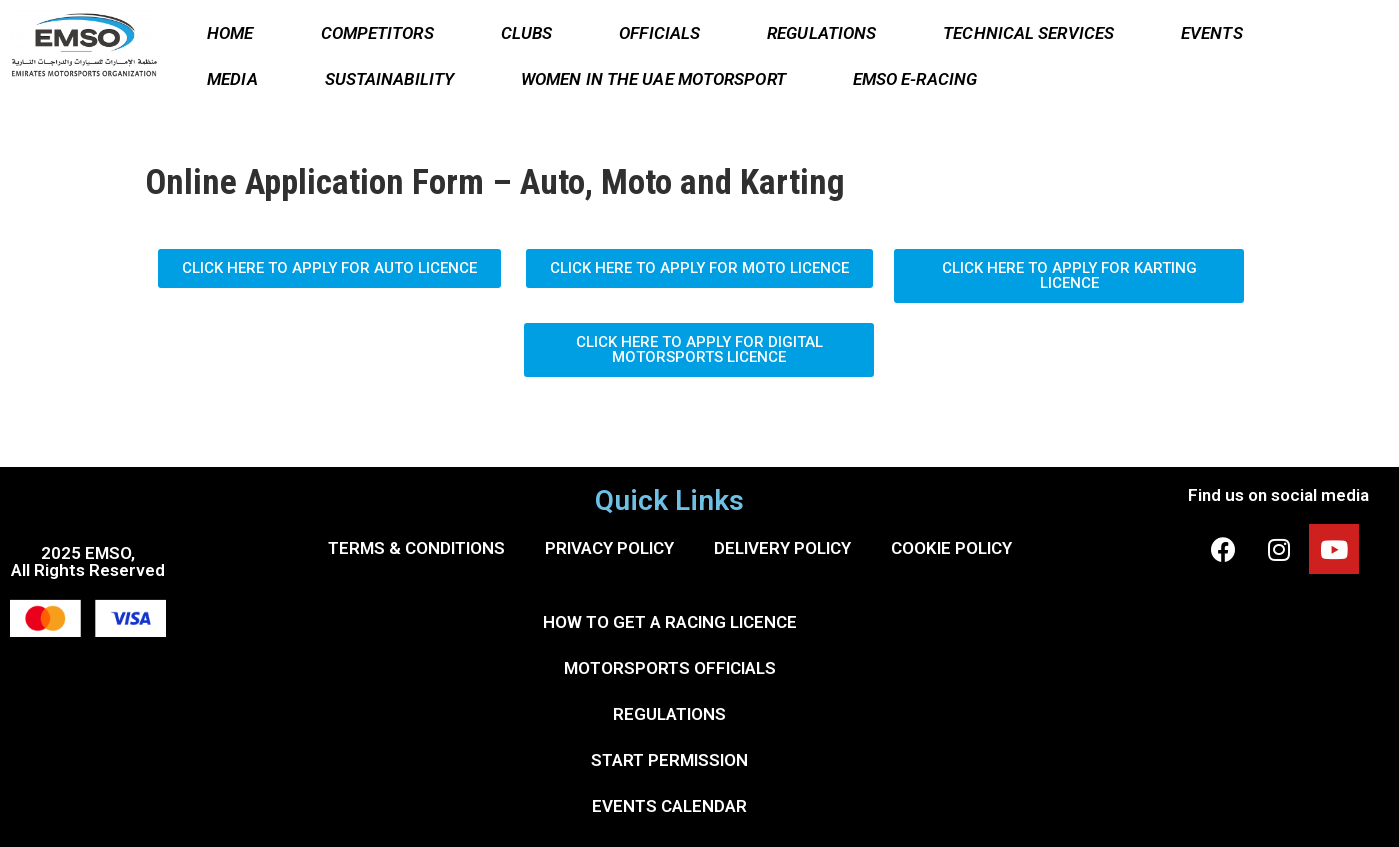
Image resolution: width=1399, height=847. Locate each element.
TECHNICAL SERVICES (1028, 33)
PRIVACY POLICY (609, 548)
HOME (230, 33)
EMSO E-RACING (915, 79)
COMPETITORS (377, 33)
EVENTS (1212, 33)
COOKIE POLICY (951, 548)
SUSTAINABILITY (389, 79)
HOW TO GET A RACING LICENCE (670, 622)
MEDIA (232, 79)
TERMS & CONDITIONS (416, 548)
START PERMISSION (669, 760)
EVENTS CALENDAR (669, 806)
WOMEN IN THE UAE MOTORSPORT (653, 79)
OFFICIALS (659, 33)
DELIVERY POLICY (782, 548)
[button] (329, 268)
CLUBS (527, 33)
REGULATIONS (821, 33)
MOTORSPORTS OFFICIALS (670, 668)
